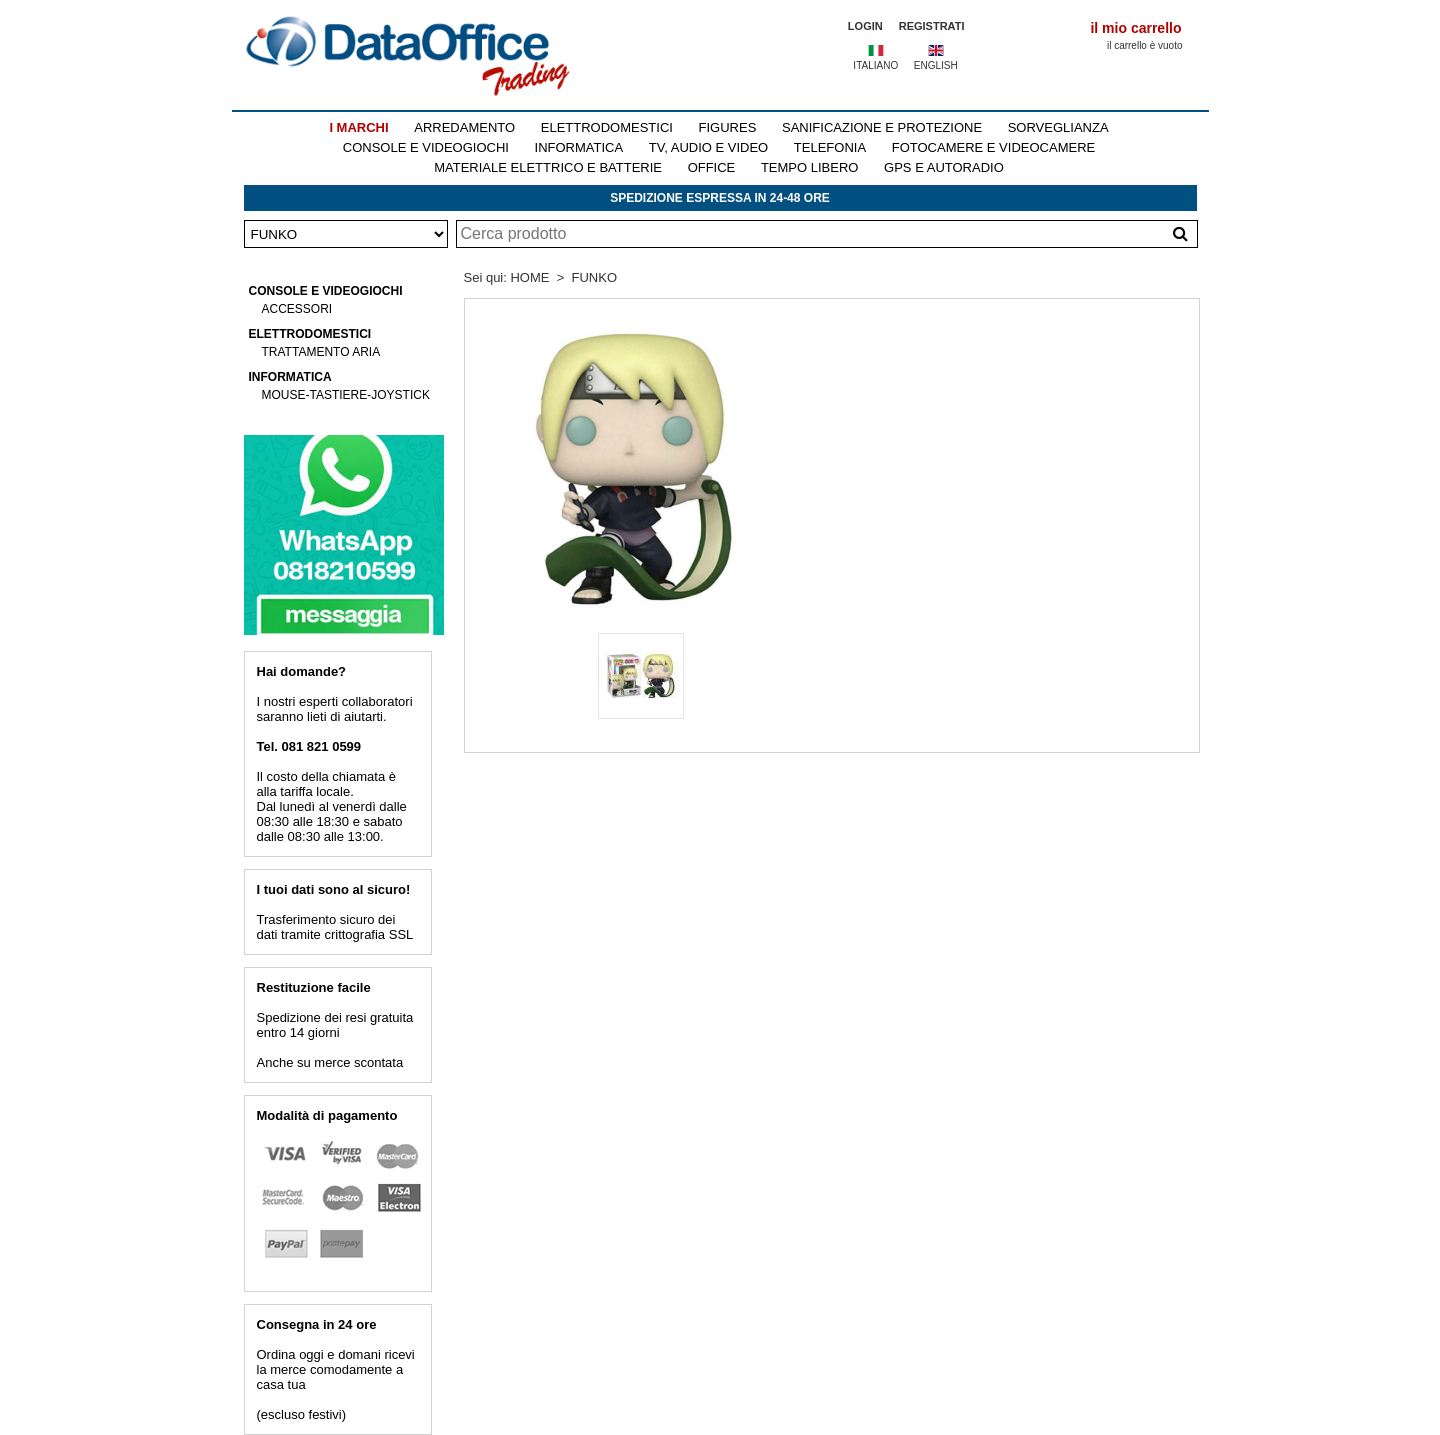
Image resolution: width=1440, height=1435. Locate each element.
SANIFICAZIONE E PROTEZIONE (882, 127)
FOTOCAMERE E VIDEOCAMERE (993, 147)
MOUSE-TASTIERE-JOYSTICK (346, 395)
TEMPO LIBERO (810, 167)
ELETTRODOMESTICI (607, 127)
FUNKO (595, 277)
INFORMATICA (579, 147)
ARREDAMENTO (464, 127)
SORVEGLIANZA (1058, 127)
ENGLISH (936, 65)
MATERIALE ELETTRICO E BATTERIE (548, 167)
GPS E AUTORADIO (944, 167)
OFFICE (712, 167)
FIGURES (728, 127)
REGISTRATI (932, 26)
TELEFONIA (830, 147)
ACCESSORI (297, 309)
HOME (529, 277)
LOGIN (865, 26)
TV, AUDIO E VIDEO (708, 147)
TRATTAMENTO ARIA (321, 352)
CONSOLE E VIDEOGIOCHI (426, 147)
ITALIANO (875, 65)
